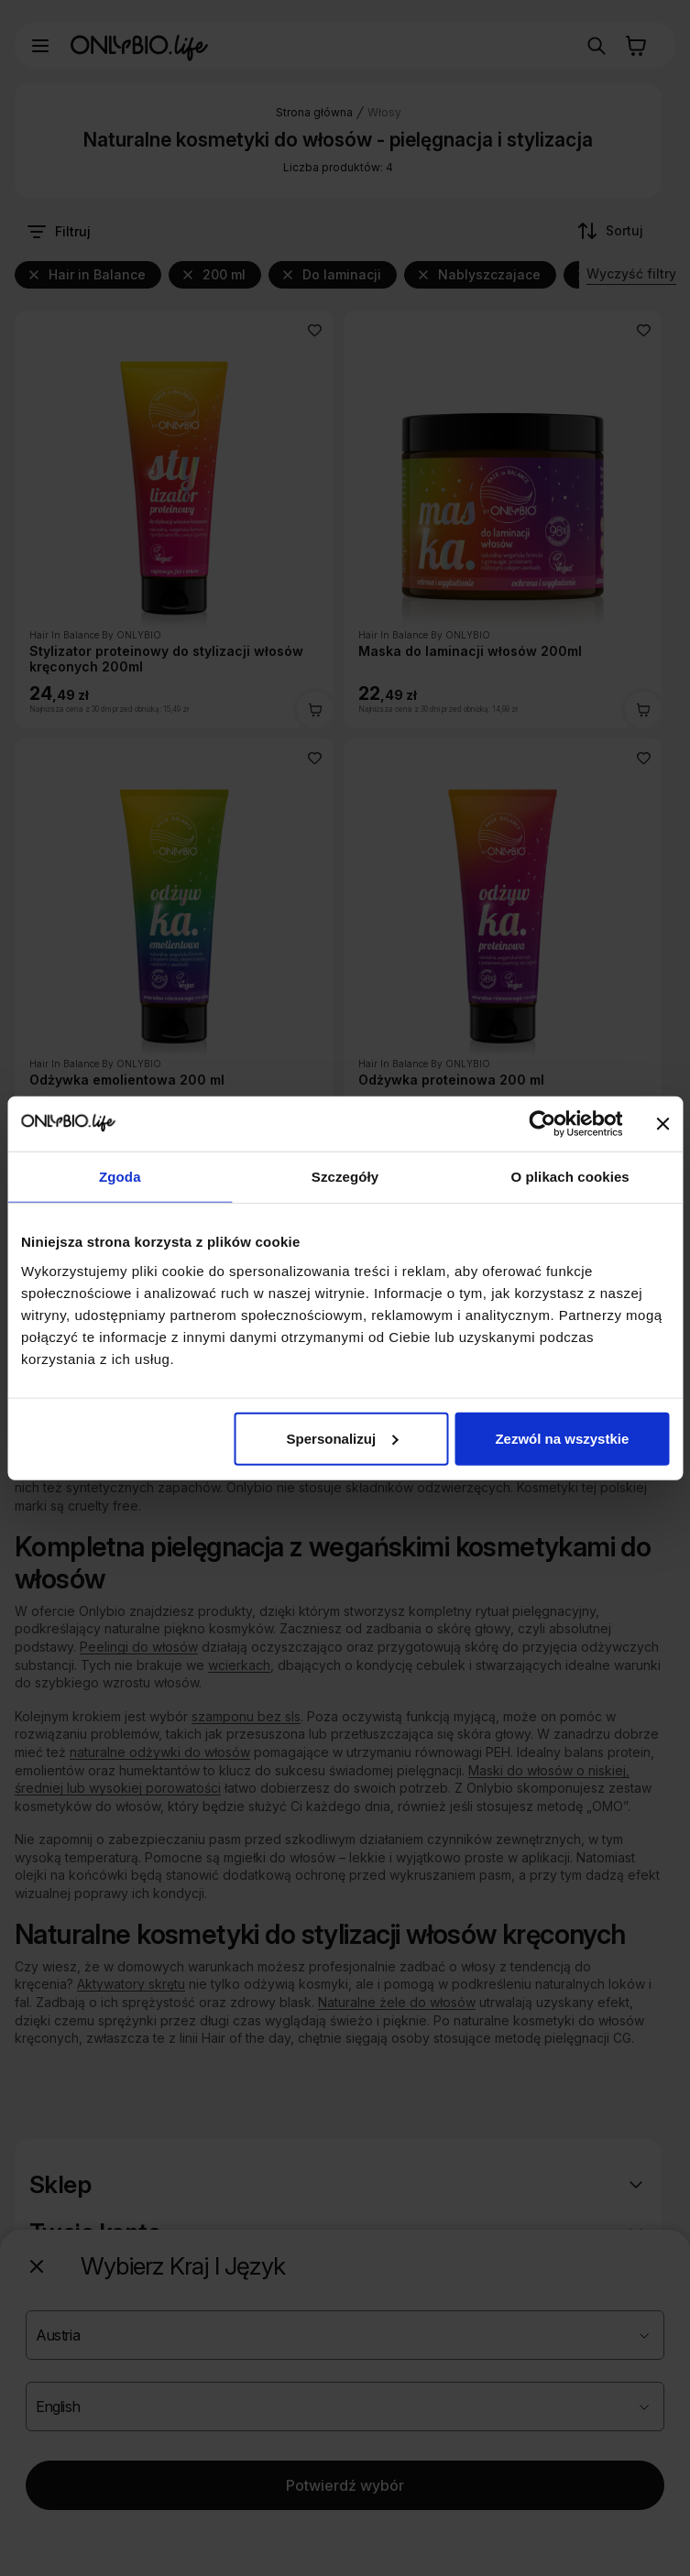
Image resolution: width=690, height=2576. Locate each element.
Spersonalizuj (343, 1438)
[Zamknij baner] (662, 1124)
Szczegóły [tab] (345, 1176)
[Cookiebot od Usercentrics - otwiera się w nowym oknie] (542, 1124)
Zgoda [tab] (120, 1176)
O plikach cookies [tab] (570, 1176)
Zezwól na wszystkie (562, 1438)
